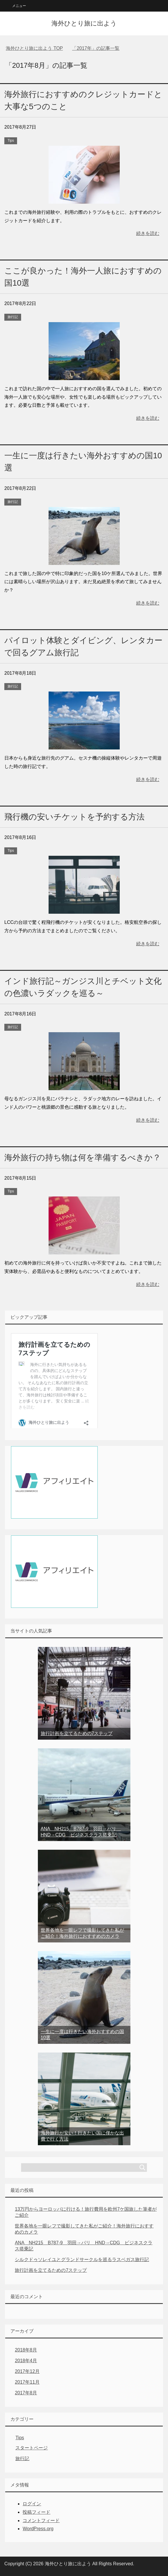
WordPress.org (38, 2528)
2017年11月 (27, 2382)
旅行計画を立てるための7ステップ (77, 1733)
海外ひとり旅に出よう (84, 23)
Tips (11, 140)
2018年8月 (26, 2349)
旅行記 (13, 317)
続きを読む (147, 233)
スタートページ (31, 2447)
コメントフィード (41, 2520)
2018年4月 (26, 2360)
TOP (34, 48)
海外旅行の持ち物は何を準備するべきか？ (82, 1157)
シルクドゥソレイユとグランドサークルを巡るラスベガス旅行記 (82, 2259)
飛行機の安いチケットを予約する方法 (74, 816)
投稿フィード (36, 2512)
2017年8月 (26, 2392)
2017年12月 (27, 2371)
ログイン (32, 2503)
